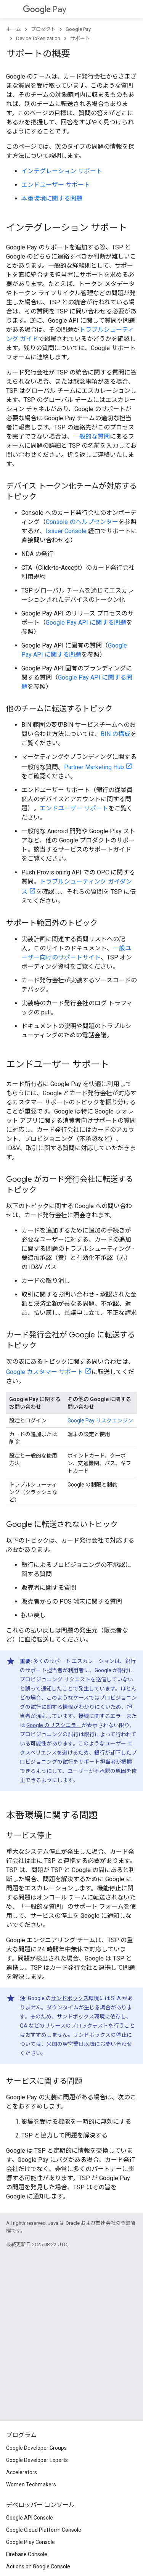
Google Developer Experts (37, 2460)
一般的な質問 (91, 436)
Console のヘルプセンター (82, 521)
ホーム (13, 29)
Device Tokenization (38, 38)
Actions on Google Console (38, 2566)
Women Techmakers (31, 2484)
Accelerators (21, 2472)
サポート (80, 38)
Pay (44, 9)
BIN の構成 (115, 734)
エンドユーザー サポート (55, 184)
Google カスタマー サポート (44, 1372)
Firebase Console (26, 2554)
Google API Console (29, 2518)
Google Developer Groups (36, 2448)
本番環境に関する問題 (51, 198)
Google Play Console (30, 2542)
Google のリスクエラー (54, 1725)
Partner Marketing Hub (94, 767)
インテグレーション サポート (61, 171)
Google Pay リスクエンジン (100, 1420)
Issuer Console (66, 531)
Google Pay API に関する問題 (86, 622)
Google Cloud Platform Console (43, 2530)
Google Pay (78, 29)
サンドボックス (69, 1998)
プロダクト (43, 29)
